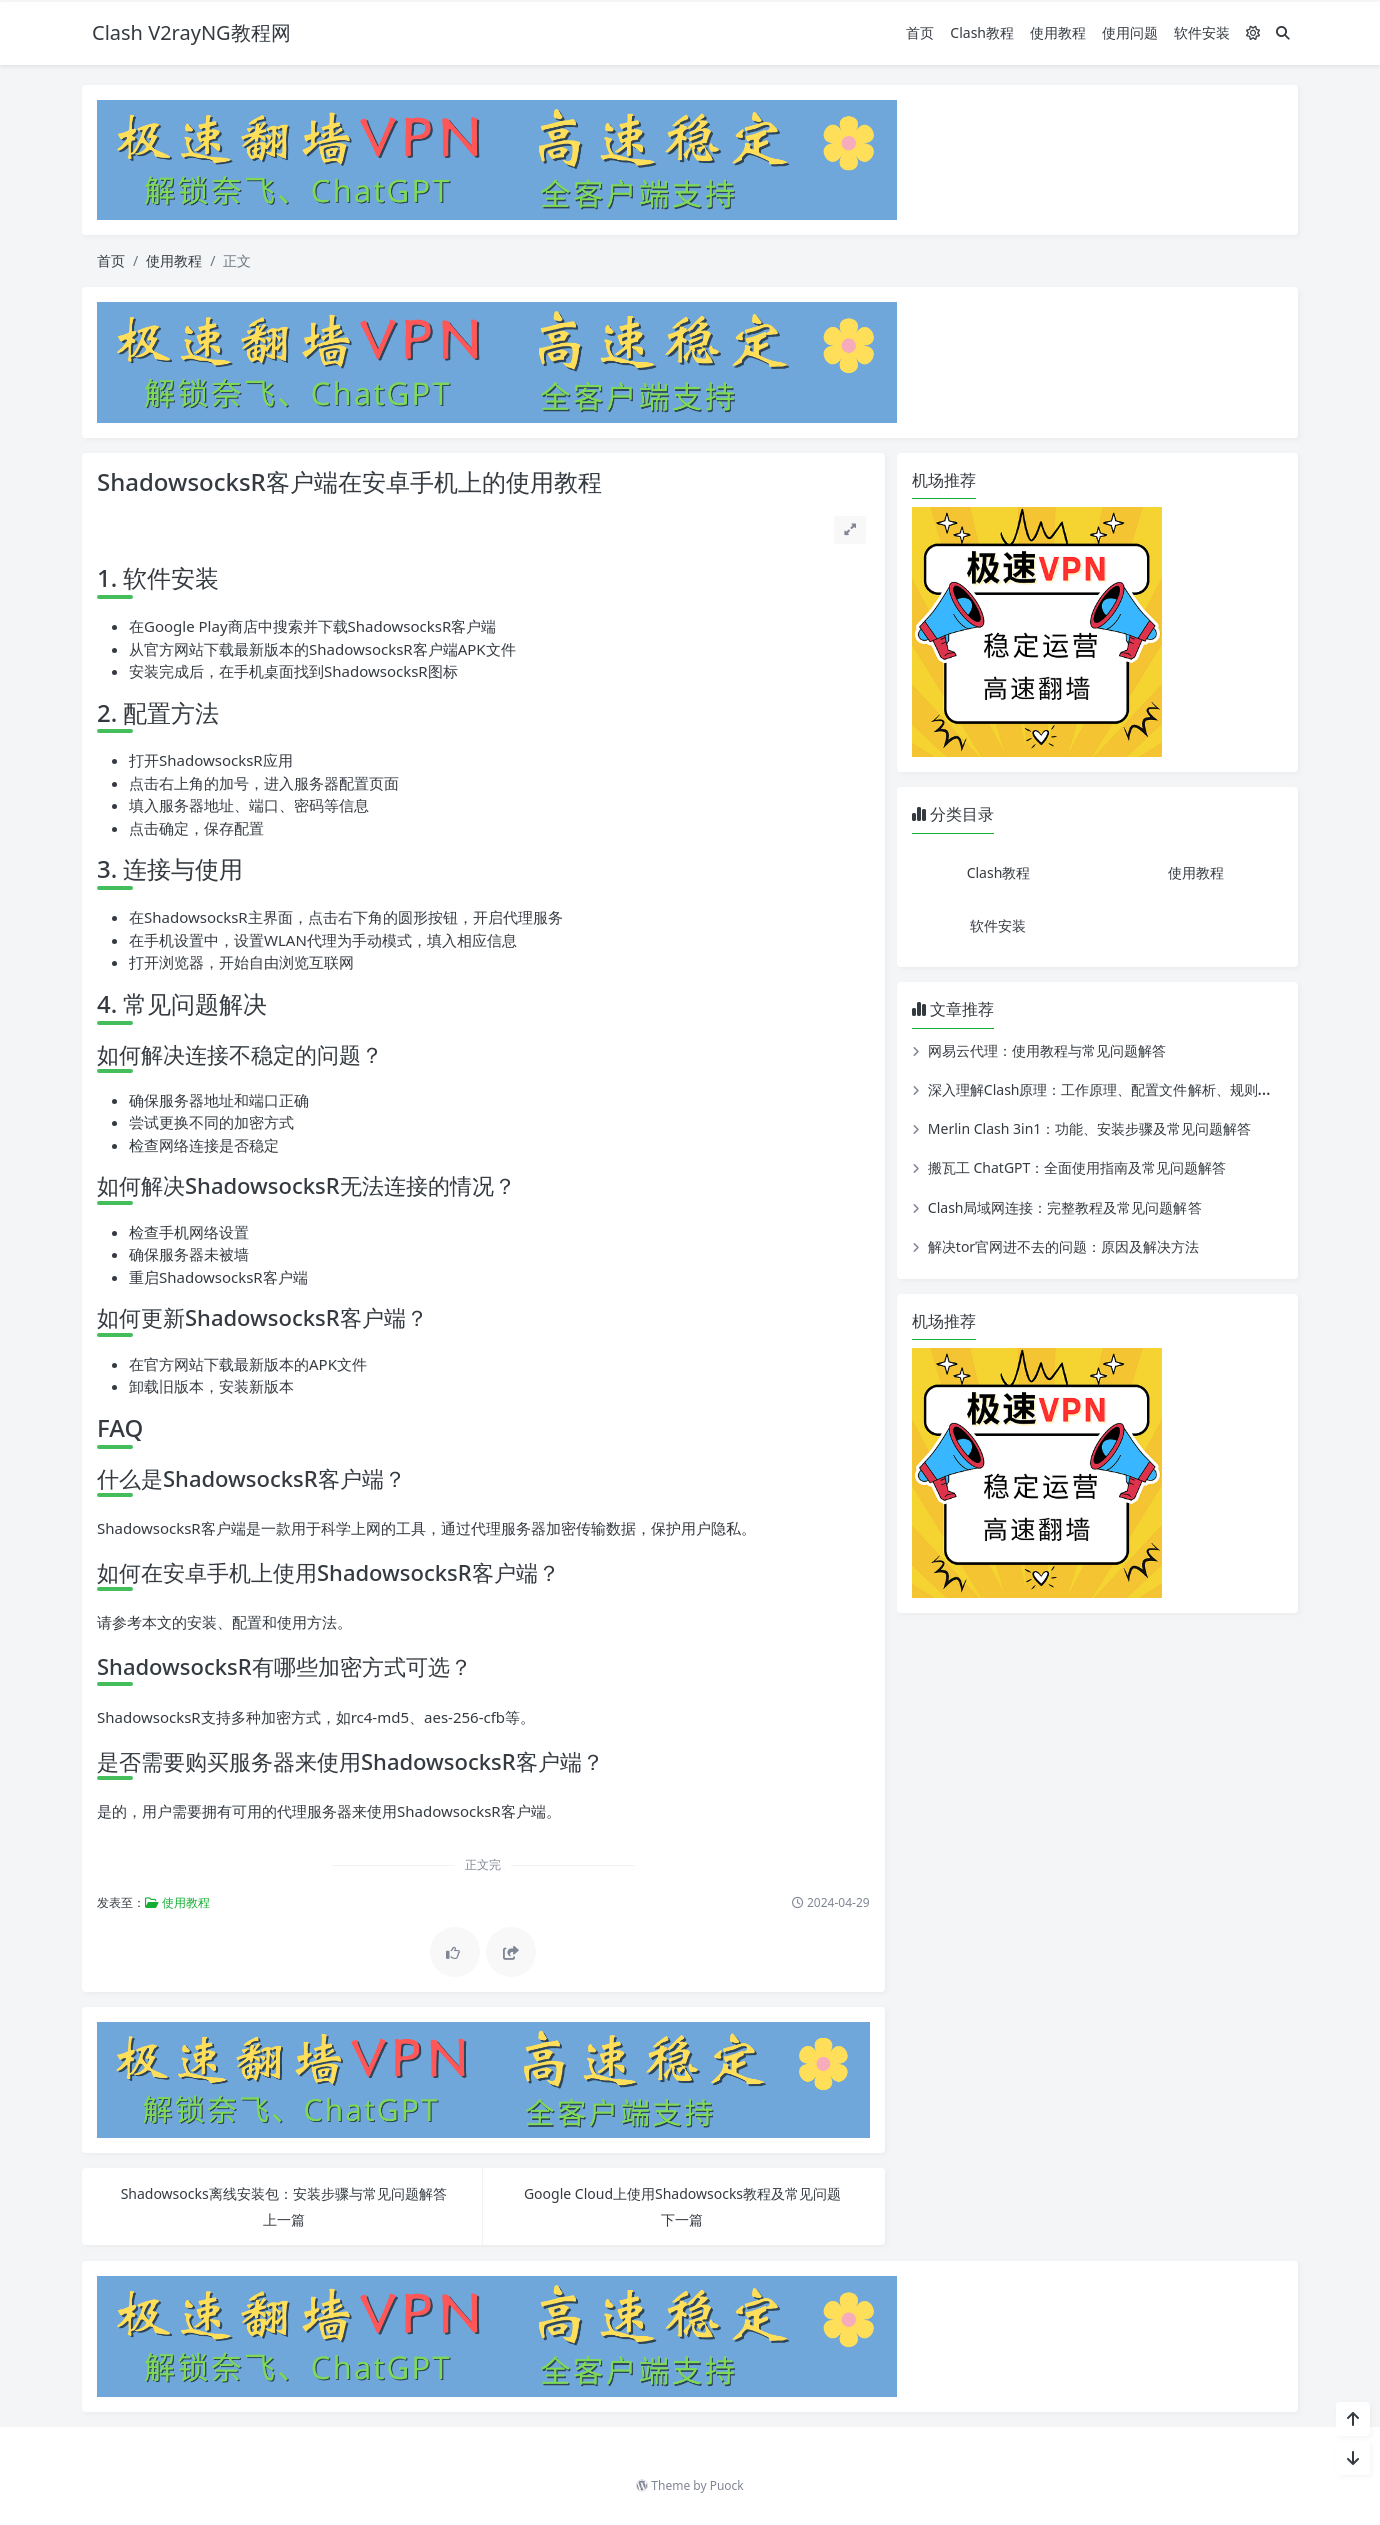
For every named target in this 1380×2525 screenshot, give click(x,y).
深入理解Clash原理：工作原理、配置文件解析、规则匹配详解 (1121, 1089)
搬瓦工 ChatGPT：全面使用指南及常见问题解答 (1077, 1167)
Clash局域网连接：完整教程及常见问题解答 (1065, 1207)
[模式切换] (1253, 32)
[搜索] (1283, 32)
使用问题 (1130, 32)
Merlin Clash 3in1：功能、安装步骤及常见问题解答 (1089, 1128)
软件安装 (1202, 32)
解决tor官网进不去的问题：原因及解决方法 (1063, 1246)
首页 (920, 32)
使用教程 (1058, 32)
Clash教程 (982, 32)
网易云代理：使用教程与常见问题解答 (1047, 1050)
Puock (727, 2485)
